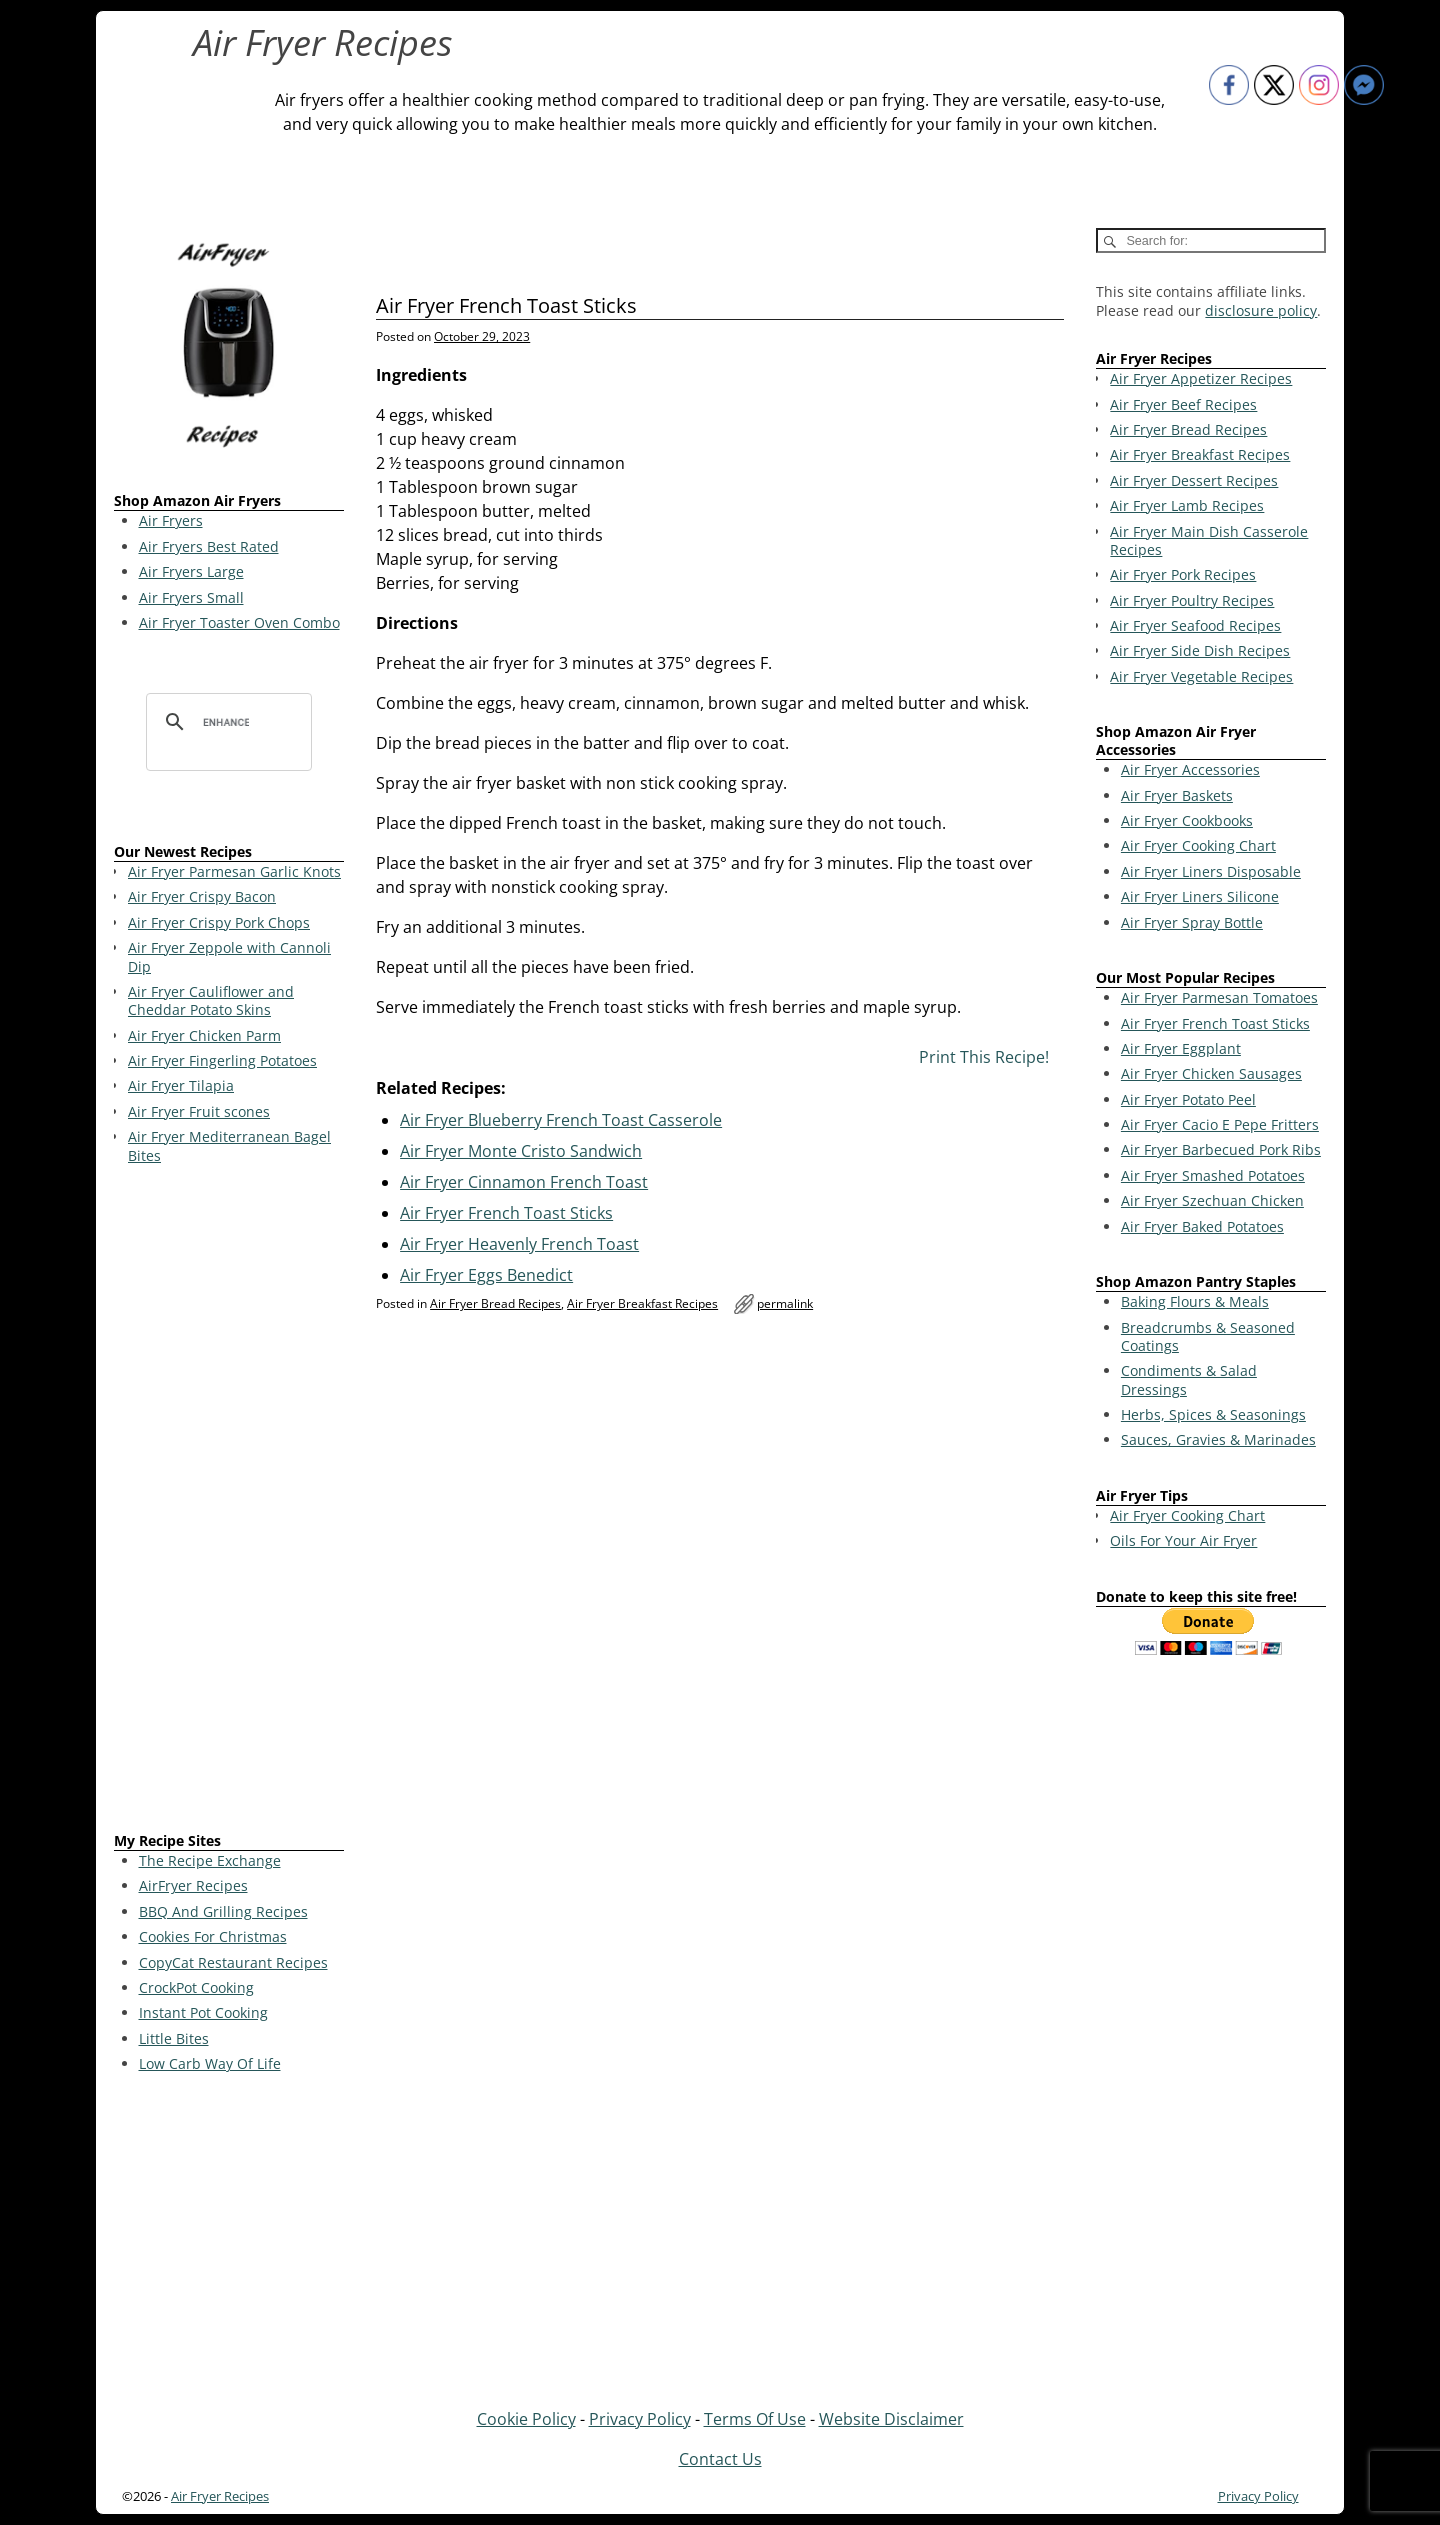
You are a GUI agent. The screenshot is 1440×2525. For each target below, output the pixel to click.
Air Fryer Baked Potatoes (1202, 1226)
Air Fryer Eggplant (1181, 1048)
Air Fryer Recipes (323, 42)
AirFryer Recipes (193, 1885)
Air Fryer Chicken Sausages (1211, 1073)
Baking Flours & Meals (1195, 1301)
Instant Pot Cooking (203, 2012)
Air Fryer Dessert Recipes (1194, 480)
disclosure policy (1261, 310)
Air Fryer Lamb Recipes (1187, 505)
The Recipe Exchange (210, 1860)
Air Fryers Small (191, 597)
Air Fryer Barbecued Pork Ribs (1221, 1149)
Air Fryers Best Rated (209, 546)
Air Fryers (171, 520)
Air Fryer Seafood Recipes (1195, 625)
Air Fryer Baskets (1177, 795)
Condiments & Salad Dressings (1189, 1379)
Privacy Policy (640, 2419)
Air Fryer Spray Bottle (1192, 922)
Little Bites (174, 2038)
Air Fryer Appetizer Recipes (1201, 378)
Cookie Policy (526, 2419)
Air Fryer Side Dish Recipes (1200, 650)
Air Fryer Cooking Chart (1198, 845)
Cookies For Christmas (213, 1936)
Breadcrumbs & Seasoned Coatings (1208, 1336)
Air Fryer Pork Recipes (1183, 574)
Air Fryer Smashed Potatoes (1213, 1175)
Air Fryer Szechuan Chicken (1212, 1200)
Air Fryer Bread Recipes (495, 1303)
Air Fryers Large (191, 571)
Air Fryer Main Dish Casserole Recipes (1209, 540)
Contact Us (720, 2459)
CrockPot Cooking (196, 1987)
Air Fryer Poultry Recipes (1192, 600)
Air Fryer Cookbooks (1187, 820)
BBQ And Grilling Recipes (223, 1911)
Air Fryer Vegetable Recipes (1201, 676)
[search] (226, 722)
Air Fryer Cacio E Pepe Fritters (1220, 1124)
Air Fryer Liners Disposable (1211, 871)
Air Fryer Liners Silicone (1200, 896)
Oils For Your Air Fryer (1183, 1540)
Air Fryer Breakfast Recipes (642, 1303)
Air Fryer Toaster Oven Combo (239, 622)
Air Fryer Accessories (1190, 769)
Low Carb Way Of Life (210, 2063)
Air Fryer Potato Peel (1188, 1099)
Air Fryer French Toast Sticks (1215, 1023)
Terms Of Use (755, 2419)
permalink (785, 1303)
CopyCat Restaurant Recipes (233, 1962)
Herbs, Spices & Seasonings (1213, 1414)
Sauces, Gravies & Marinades (1218, 1439)
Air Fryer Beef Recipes (1183, 404)
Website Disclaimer (891, 2419)
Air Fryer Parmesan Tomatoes (1219, 997)
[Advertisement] (229, 1502)
